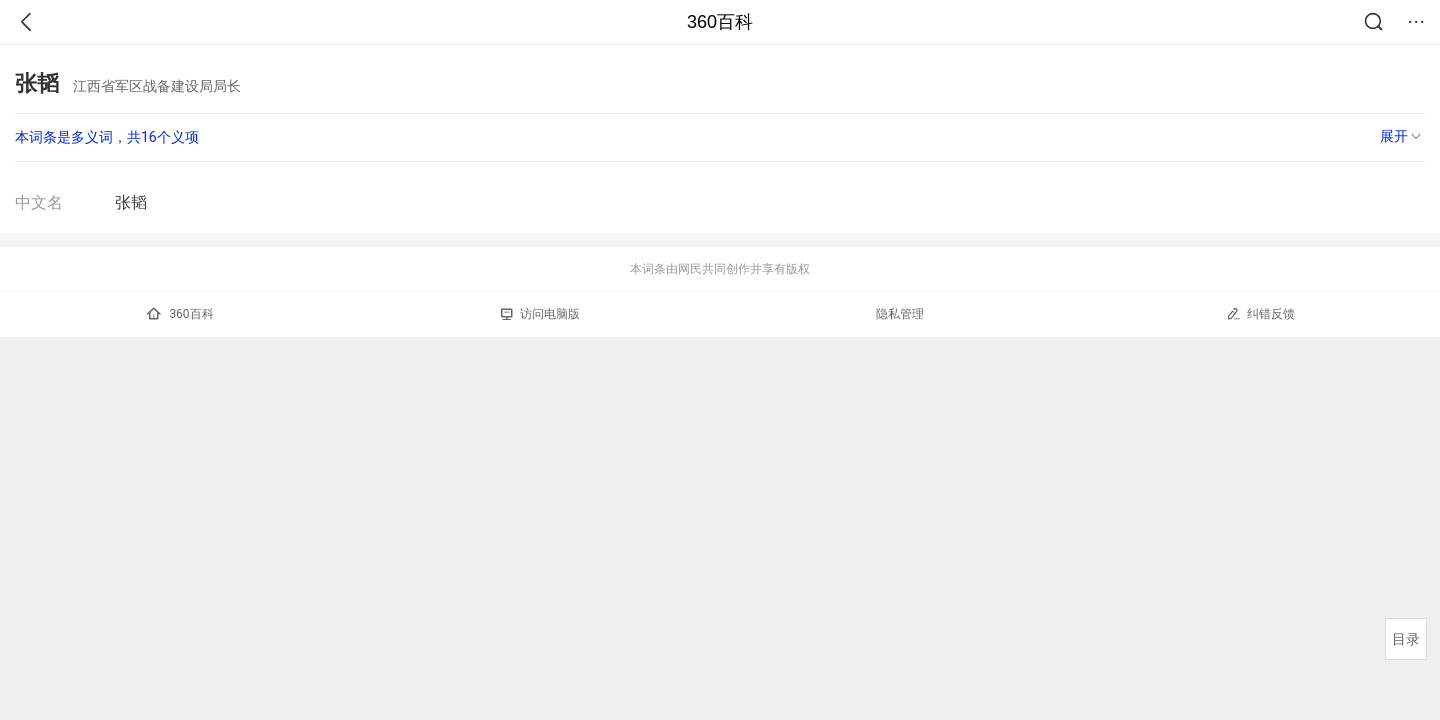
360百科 (720, 22)
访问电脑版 (540, 314)
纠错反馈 (1260, 313)
